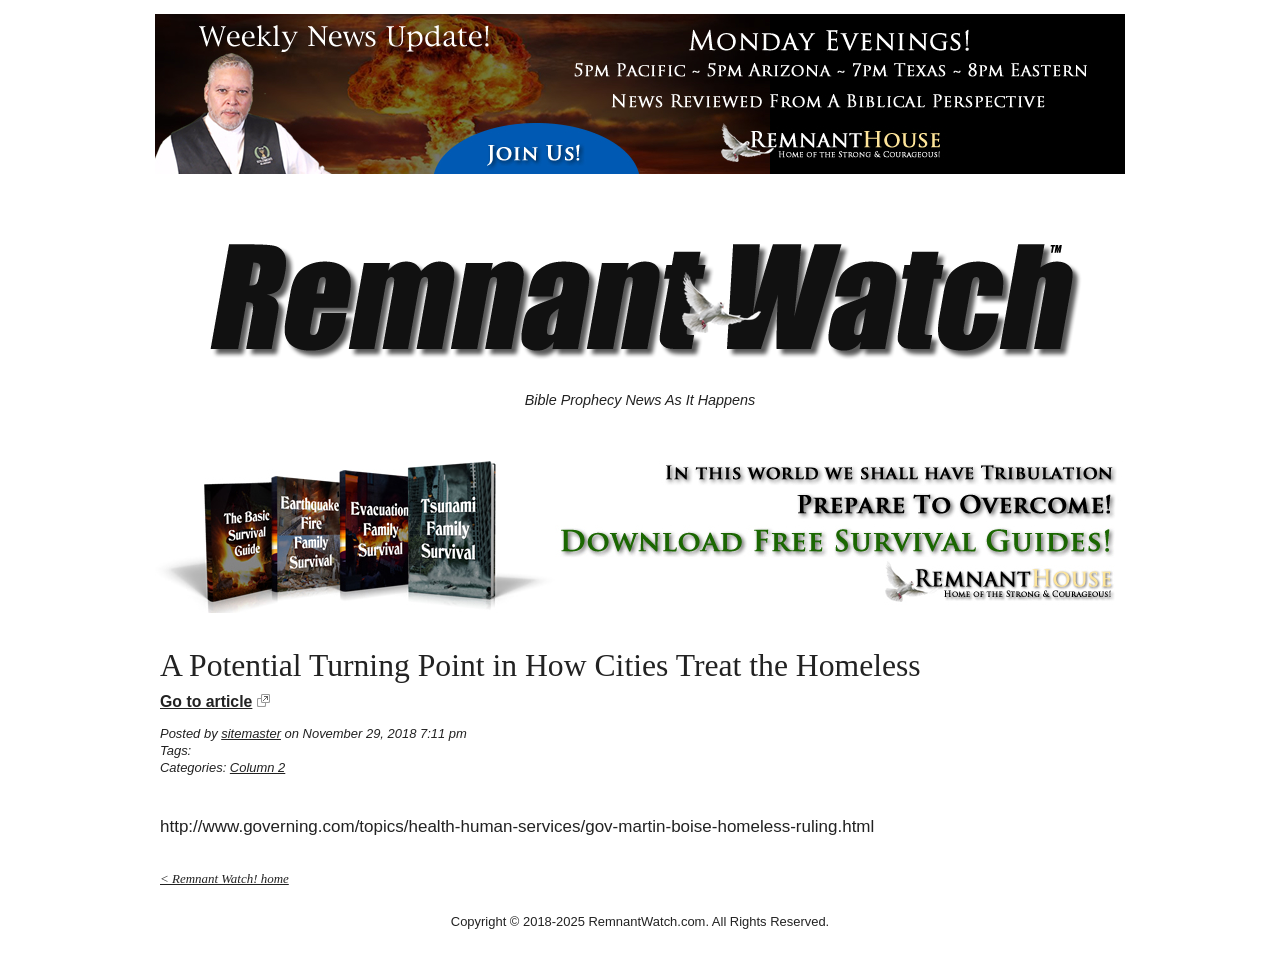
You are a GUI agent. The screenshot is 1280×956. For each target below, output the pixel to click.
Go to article (206, 701)
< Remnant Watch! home (224, 878)
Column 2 (257, 767)
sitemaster (251, 733)
